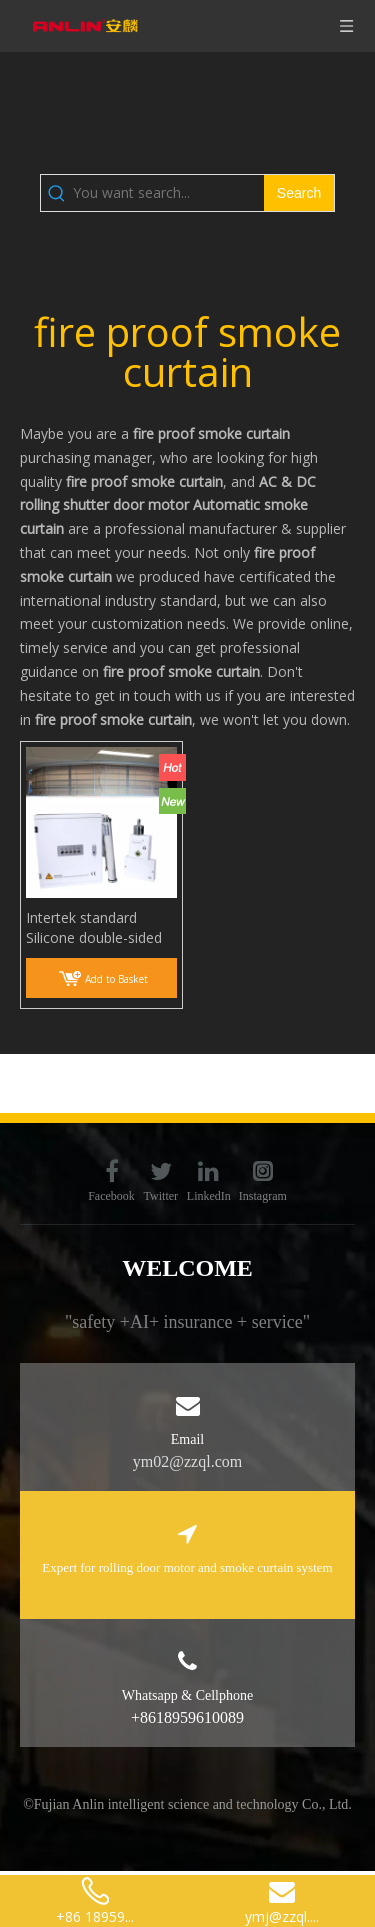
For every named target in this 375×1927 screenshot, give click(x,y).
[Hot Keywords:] (299, 193)
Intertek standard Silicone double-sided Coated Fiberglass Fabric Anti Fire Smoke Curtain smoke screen (98, 928)
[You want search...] (168, 193)
